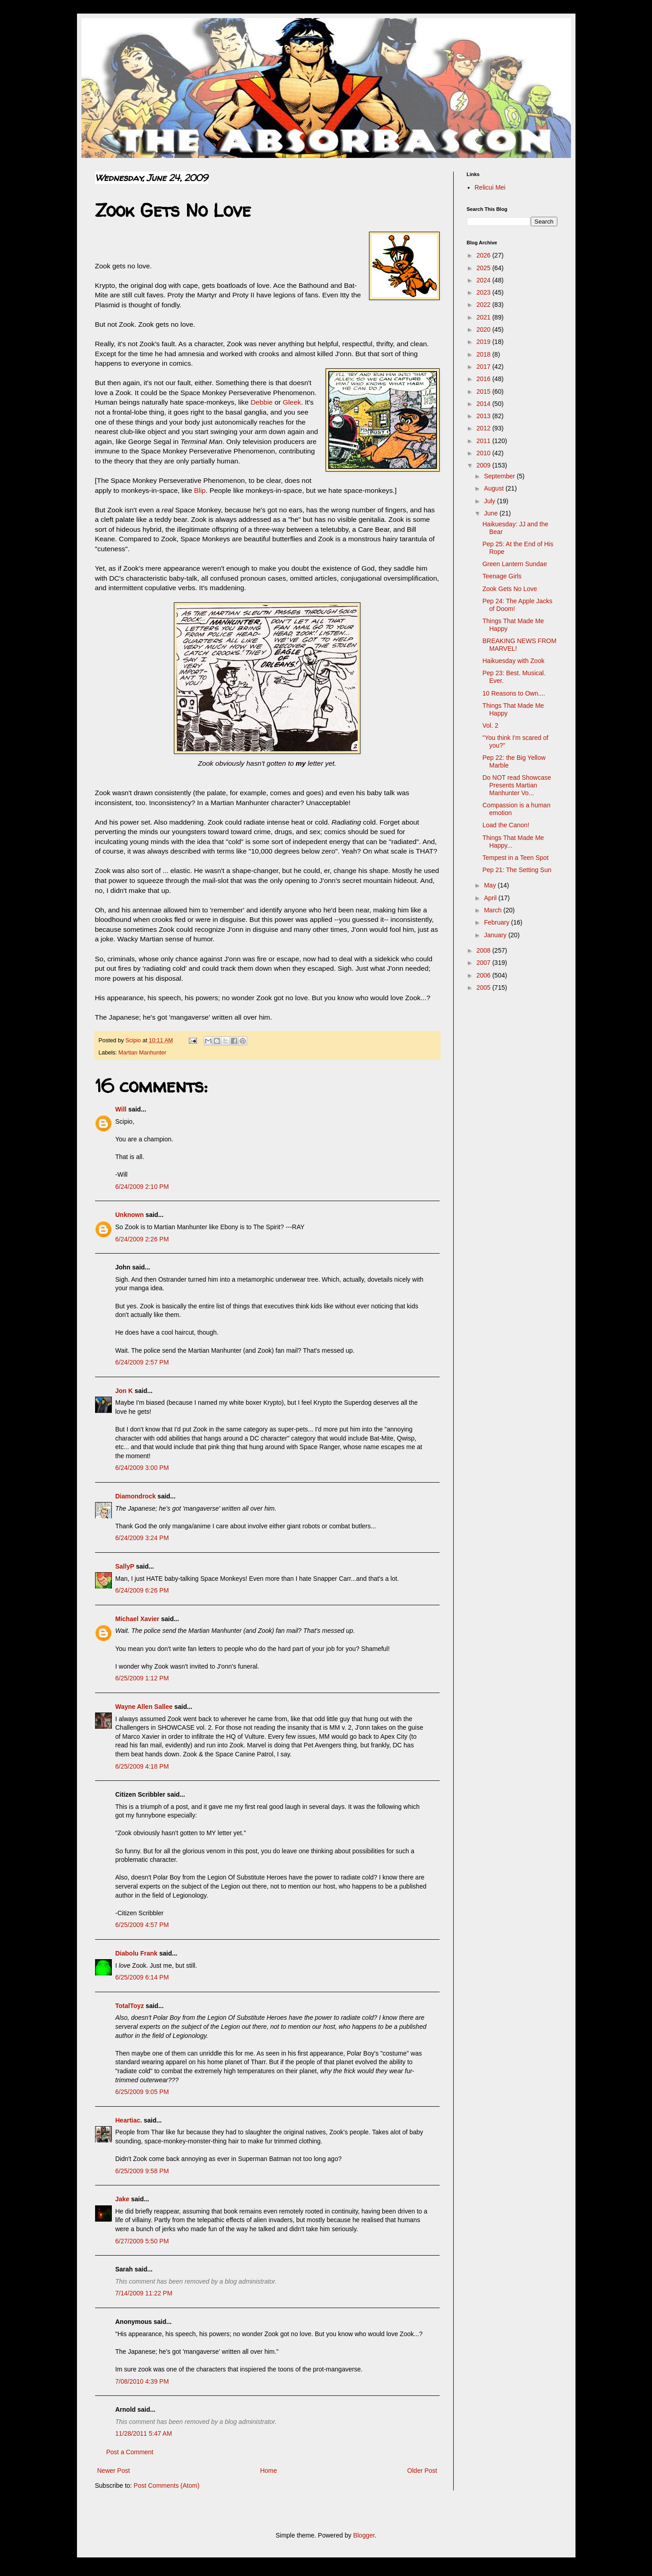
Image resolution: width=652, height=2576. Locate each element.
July (490, 501)
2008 (484, 950)
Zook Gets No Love (509, 588)
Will (121, 1109)
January (496, 935)
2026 (484, 255)
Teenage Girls (501, 576)
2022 (484, 304)
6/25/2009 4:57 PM (142, 1924)
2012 (484, 428)
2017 (484, 366)
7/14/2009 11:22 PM (144, 2293)
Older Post (422, 2470)
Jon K (124, 1390)
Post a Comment (129, 2452)
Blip (200, 490)
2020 (484, 329)
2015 (484, 391)
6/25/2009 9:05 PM (142, 2091)
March (493, 910)
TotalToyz (129, 2005)
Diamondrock (135, 1496)
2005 (484, 987)
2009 (484, 465)
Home (268, 2470)
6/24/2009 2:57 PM (142, 1362)
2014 (484, 403)
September (500, 476)
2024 (484, 280)
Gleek (292, 402)
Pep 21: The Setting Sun (516, 869)
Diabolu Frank (136, 1953)
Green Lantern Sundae (514, 564)
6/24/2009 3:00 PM (142, 1467)
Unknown (129, 1214)
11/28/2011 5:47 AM (143, 2433)
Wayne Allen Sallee (144, 1706)
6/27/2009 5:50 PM (142, 2241)
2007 (484, 962)
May (491, 885)
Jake (122, 2199)
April (491, 898)
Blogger (363, 2535)
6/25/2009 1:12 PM (142, 1678)
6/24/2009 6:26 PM (142, 1590)
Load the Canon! (505, 825)
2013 (484, 416)
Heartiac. (128, 2120)
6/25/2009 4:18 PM (142, 1766)
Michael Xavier (137, 1618)
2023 (484, 292)
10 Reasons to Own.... (513, 693)
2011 (484, 440)
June (491, 513)
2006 (484, 975)
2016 (484, 378)
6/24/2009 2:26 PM (142, 1239)
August (494, 488)
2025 (484, 268)
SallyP (124, 1566)
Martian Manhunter (143, 1052)
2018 (484, 354)
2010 (484, 453)
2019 (484, 341)
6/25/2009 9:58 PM (142, 2171)
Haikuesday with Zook (513, 660)
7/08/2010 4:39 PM (142, 2381)
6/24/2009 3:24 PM (142, 1537)
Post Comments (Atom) (166, 2485)
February (497, 922)
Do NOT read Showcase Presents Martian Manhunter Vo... (516, 785)
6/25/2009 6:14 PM (142, 1977)
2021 (484, 317)
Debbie (261, 402)
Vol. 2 (490, 725)
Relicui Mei (490, 187)
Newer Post (113, 2470)
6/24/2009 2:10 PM (142, 1186)
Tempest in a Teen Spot (515, 857)
